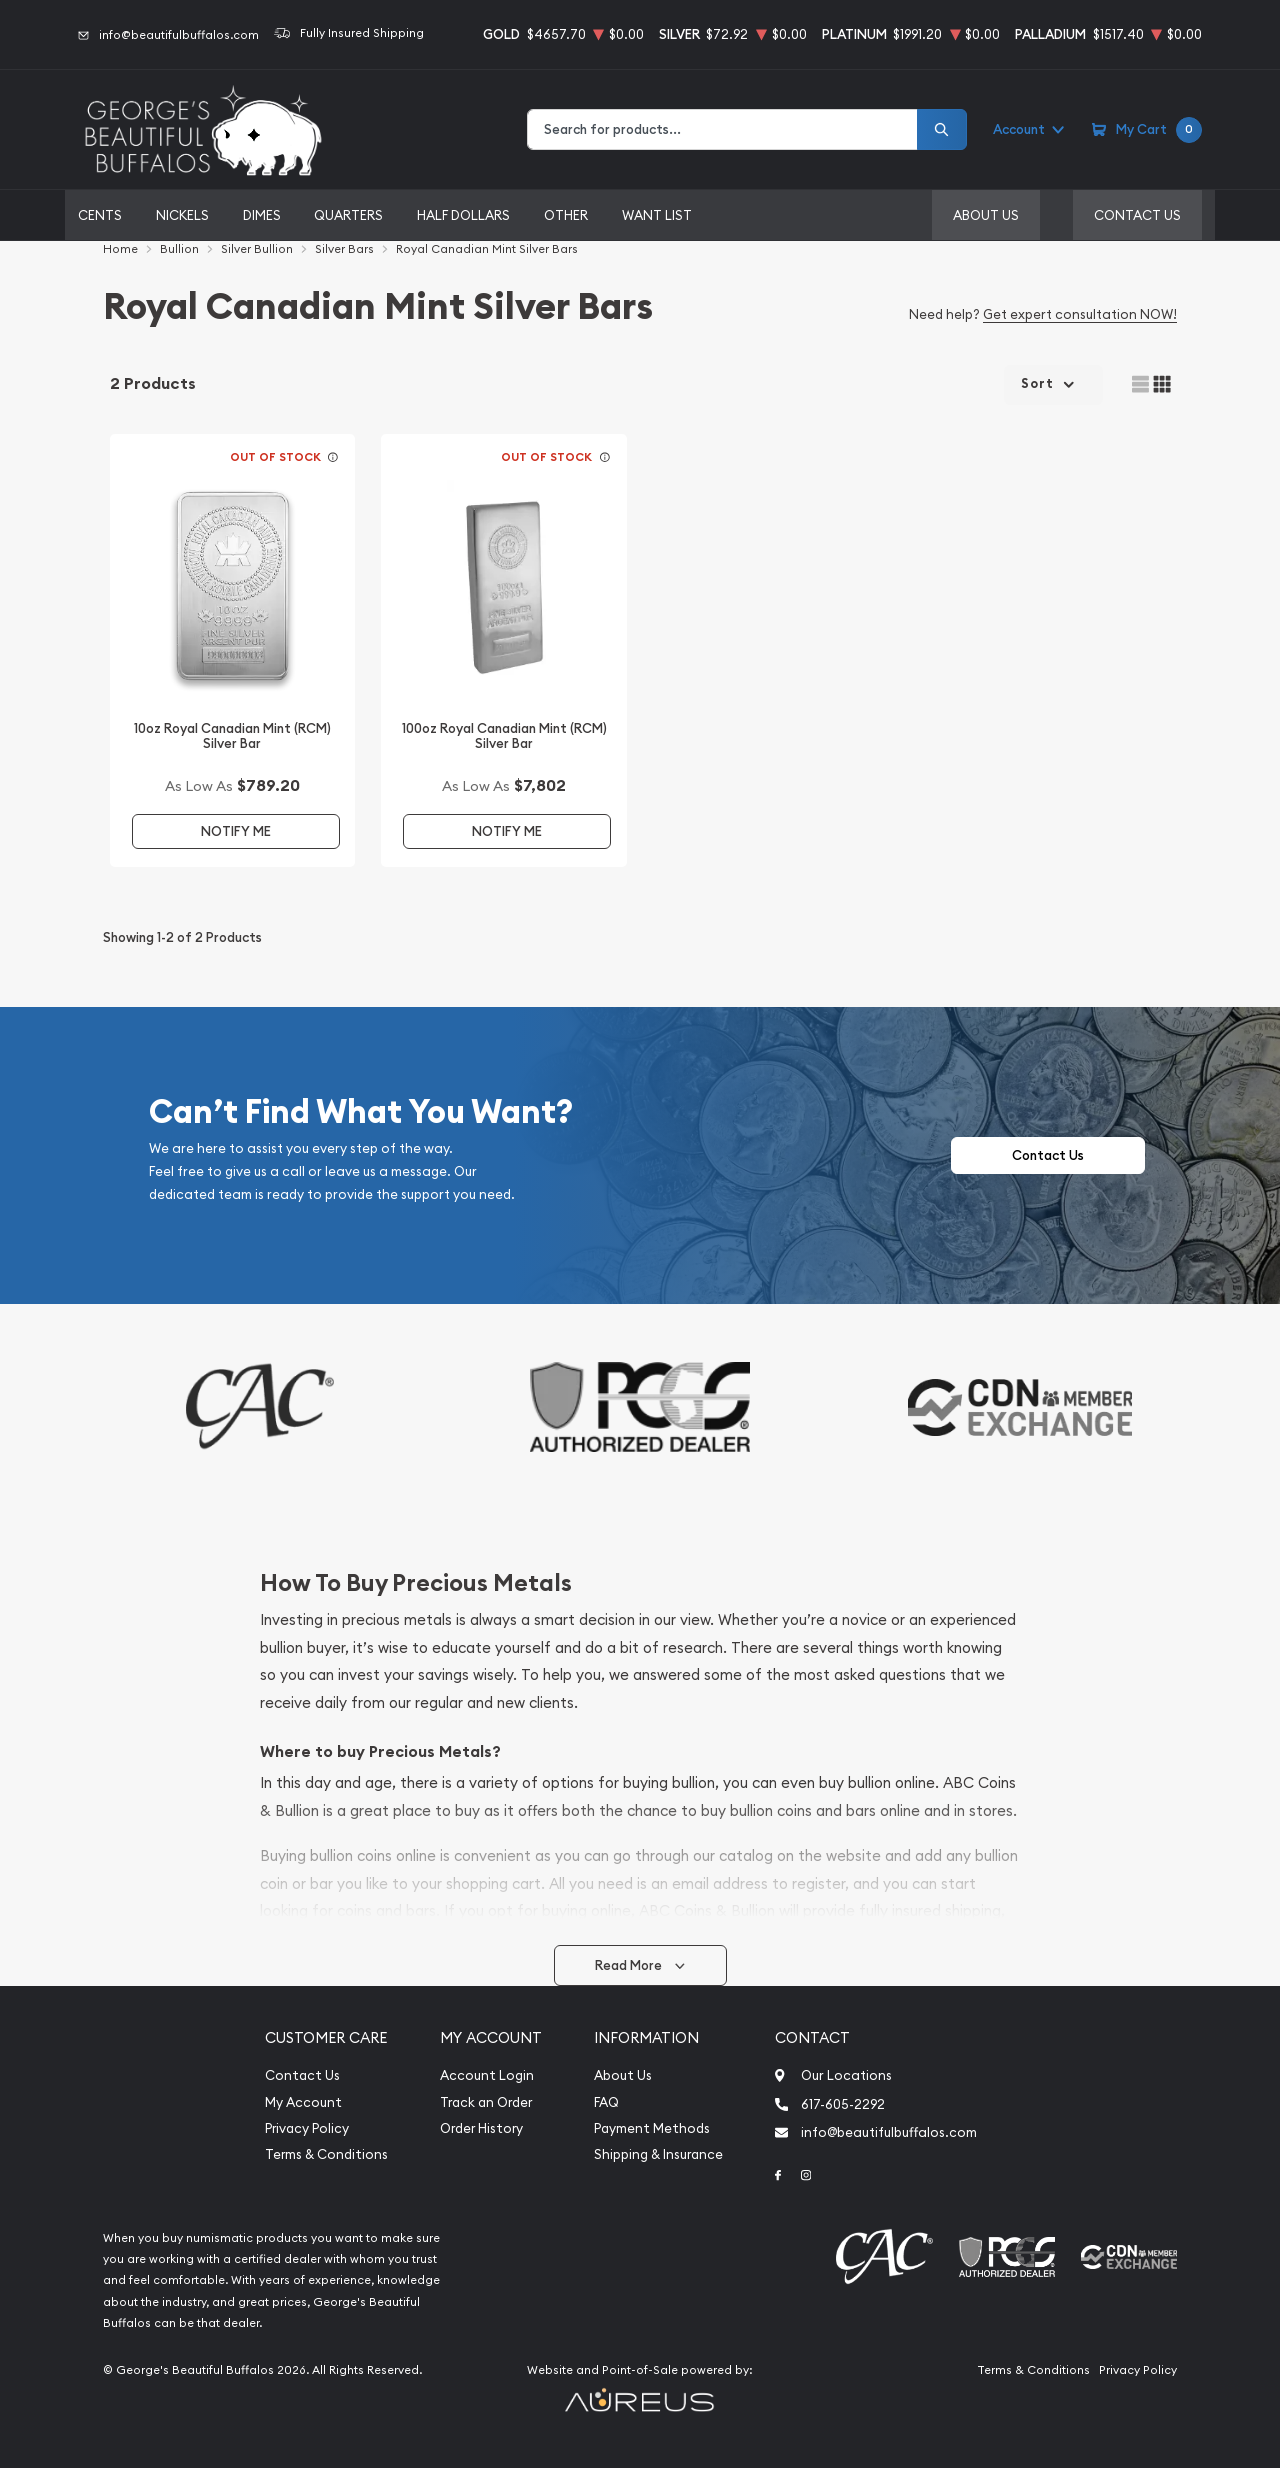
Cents (100, 215)
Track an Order (486, 2102)
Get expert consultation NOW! (1080, 314)
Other (566, 215)
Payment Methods (652, 2128)
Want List (657, 215)
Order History (481, 2128)
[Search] (942, 129)
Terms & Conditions (326, 2154)
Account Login (487, 2075)
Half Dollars (463, 215)
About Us (986, 215)
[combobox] (722, 129)
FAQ (606, 2102)
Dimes (262, 215)
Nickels (182, 215)
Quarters (348, 215)
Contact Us (1137, 215)
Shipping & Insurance (658, 2154)
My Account (303, 2102)
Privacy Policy (307, 2128)
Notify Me (236, 831)
